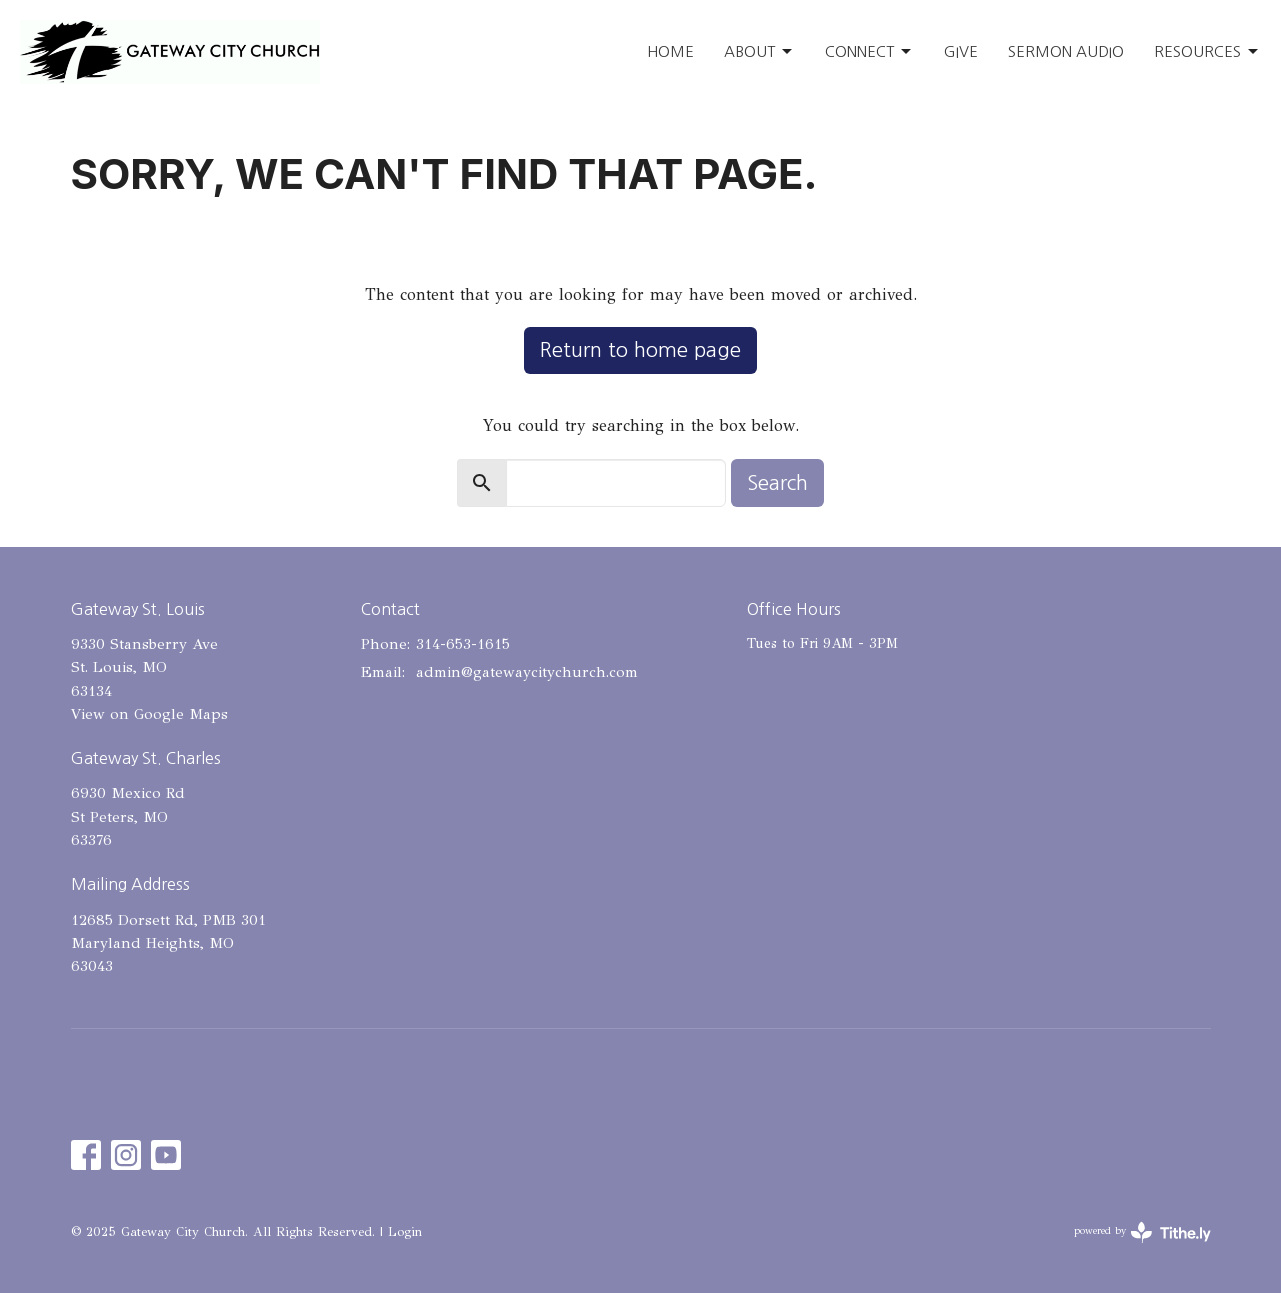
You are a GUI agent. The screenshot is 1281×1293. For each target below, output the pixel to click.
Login (405, 1232)
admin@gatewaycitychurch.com (527, 672)
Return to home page (640, 350)
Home (670, 51)
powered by (1142, 1232)
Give (961, 51)
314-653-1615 (463, 644)
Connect (869, 52)
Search (777, 483)
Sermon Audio (1066, 51)
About (759, 52)
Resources (1207, 52)
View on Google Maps (149, 714)
